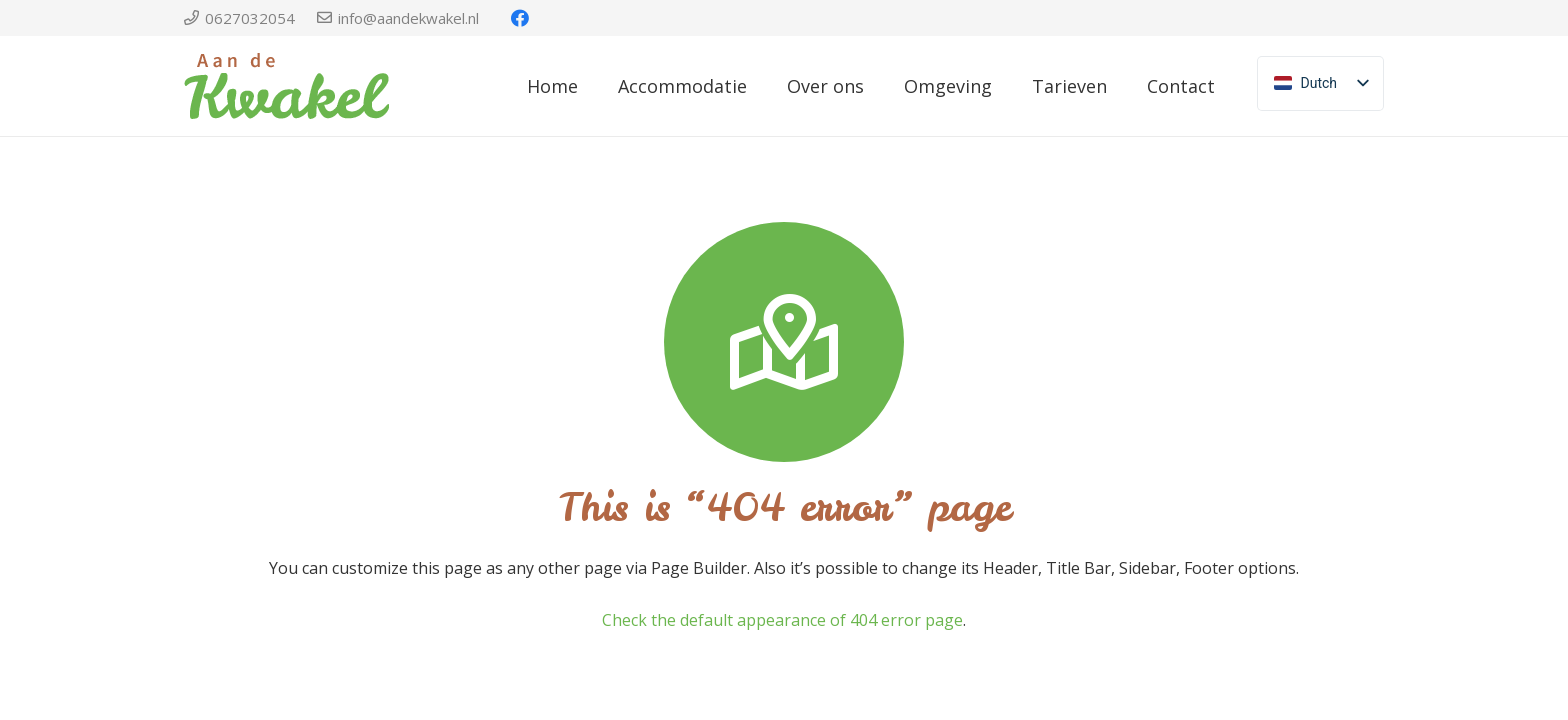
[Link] (286, 86)
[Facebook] (520, 18)
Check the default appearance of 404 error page (782, 620)
